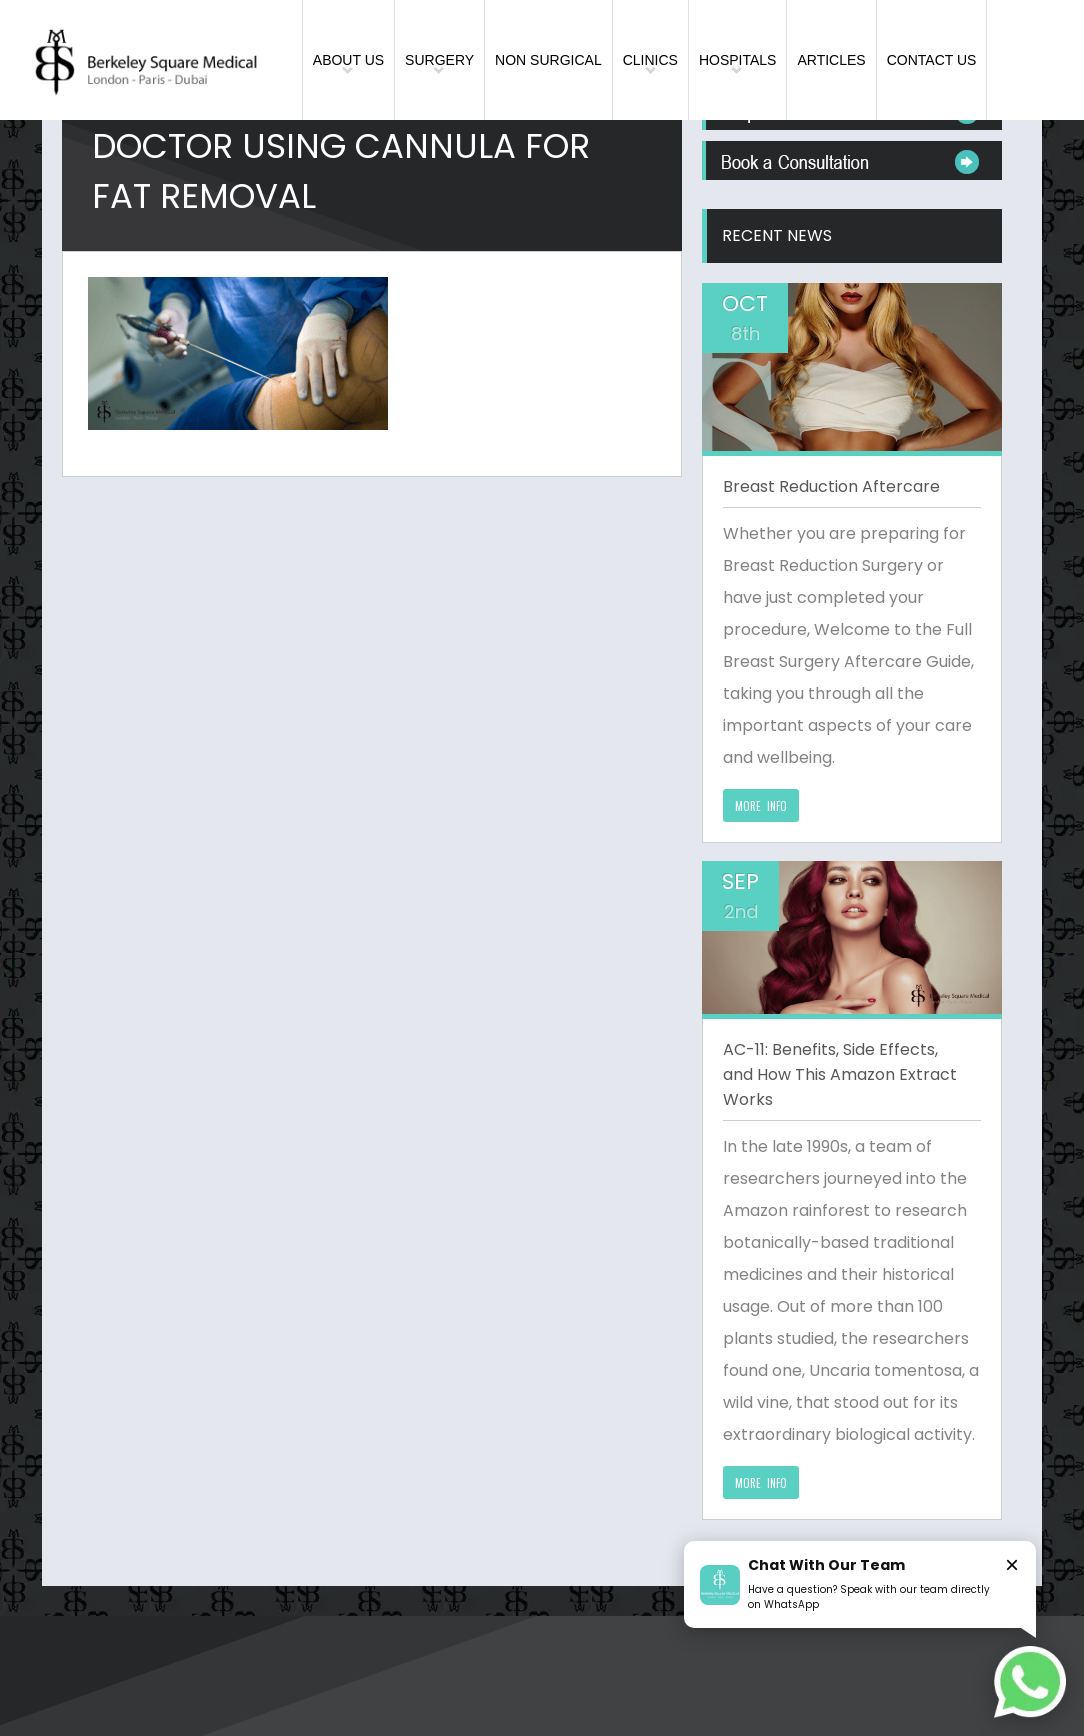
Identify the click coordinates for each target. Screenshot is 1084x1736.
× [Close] (1012, 1564)
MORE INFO (761, 806)
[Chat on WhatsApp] (1030, 1682)
